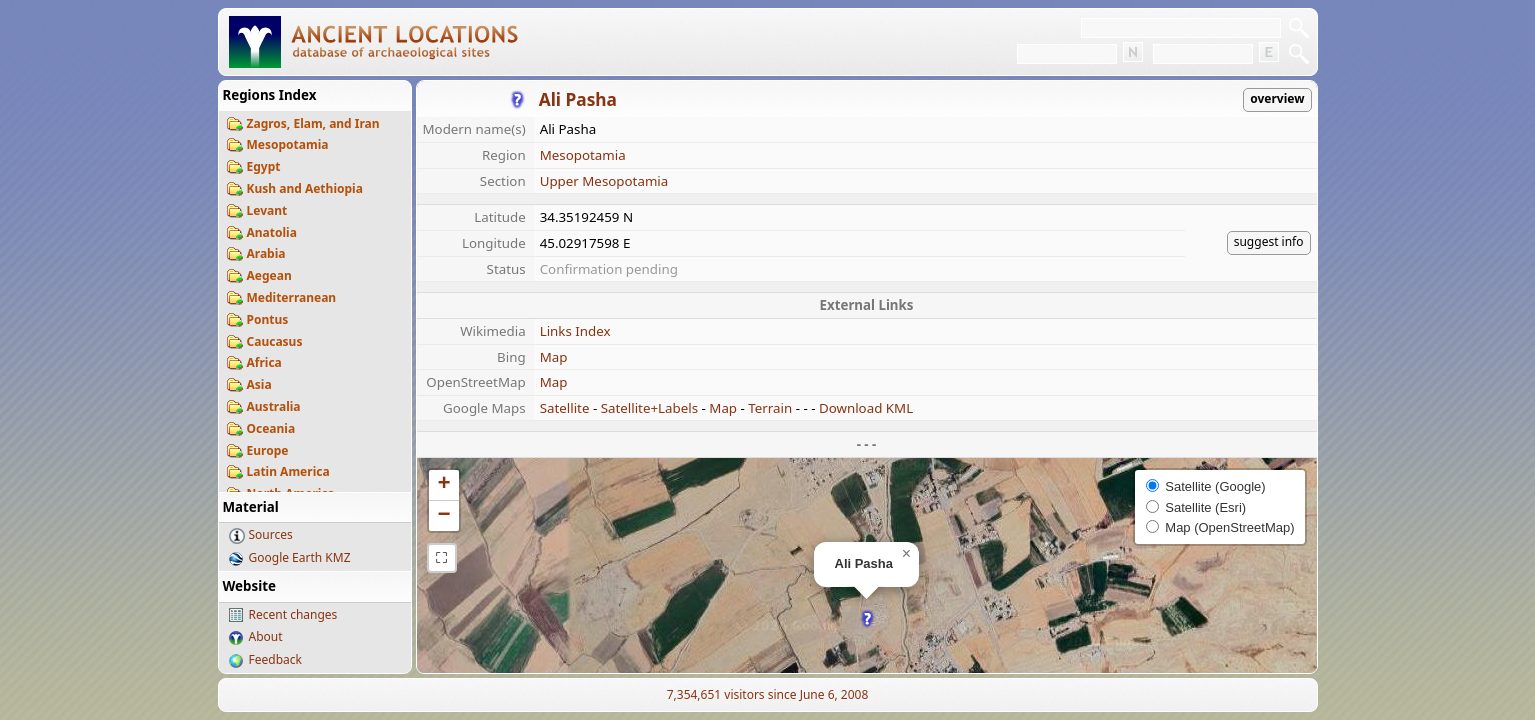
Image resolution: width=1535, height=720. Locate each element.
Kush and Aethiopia (305, 188)
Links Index (575, 331)
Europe (268, 450)
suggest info (1269, 241)
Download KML (866, 408)
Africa (264, 362)
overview (1277, 98)
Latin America (288, 471)
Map (554, 357)
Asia (259, 384)
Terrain (770, 408)
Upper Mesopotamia (604, 181)
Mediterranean (292, 297)
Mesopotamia (288, 144)
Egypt (264, 166)
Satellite (565, 408)
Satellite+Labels (649, 408)
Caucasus (275, 341)
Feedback (275, 659)
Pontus (268, 319)
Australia (274, 406)
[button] (867, 618)
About (266, 636)
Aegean (269, 275)
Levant (267, 210)
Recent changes (293, 614)
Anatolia (272, 232)
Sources (271, 534)
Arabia (266, 253)
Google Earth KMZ (300, 557)
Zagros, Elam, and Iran (313, 123)
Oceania (271, 428)
